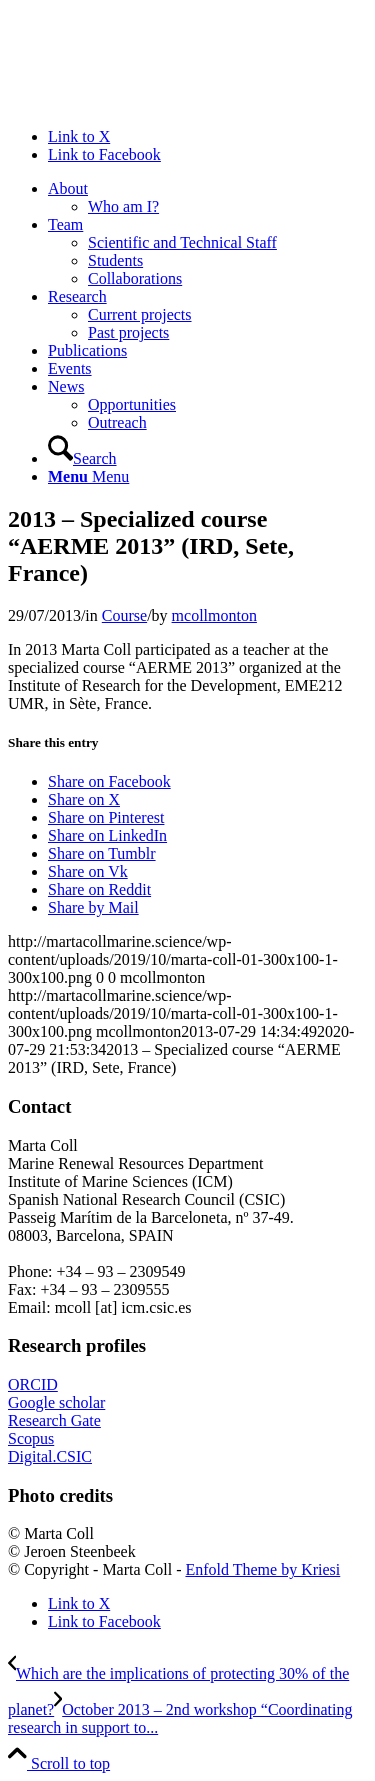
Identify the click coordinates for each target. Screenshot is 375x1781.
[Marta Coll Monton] (158, 102)
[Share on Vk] (88, 871)
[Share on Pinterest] (106, 817)
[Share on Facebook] (109, 781)
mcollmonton (214, 615)
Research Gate (54, 1420)
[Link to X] (79, 136)
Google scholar (56, 1402)
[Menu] (88, 476)
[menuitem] (207, 198)
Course (124, 615)
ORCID (33, 1384)
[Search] (82, 458)
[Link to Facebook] (104, 154)
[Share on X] (84, 799)
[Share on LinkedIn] (107, 835)
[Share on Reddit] (99, 889)
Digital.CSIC (50, 1456)
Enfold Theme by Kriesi (262, 1569)
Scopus (31, 1438)
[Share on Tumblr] (102, 853)
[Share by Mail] (93, 907)
